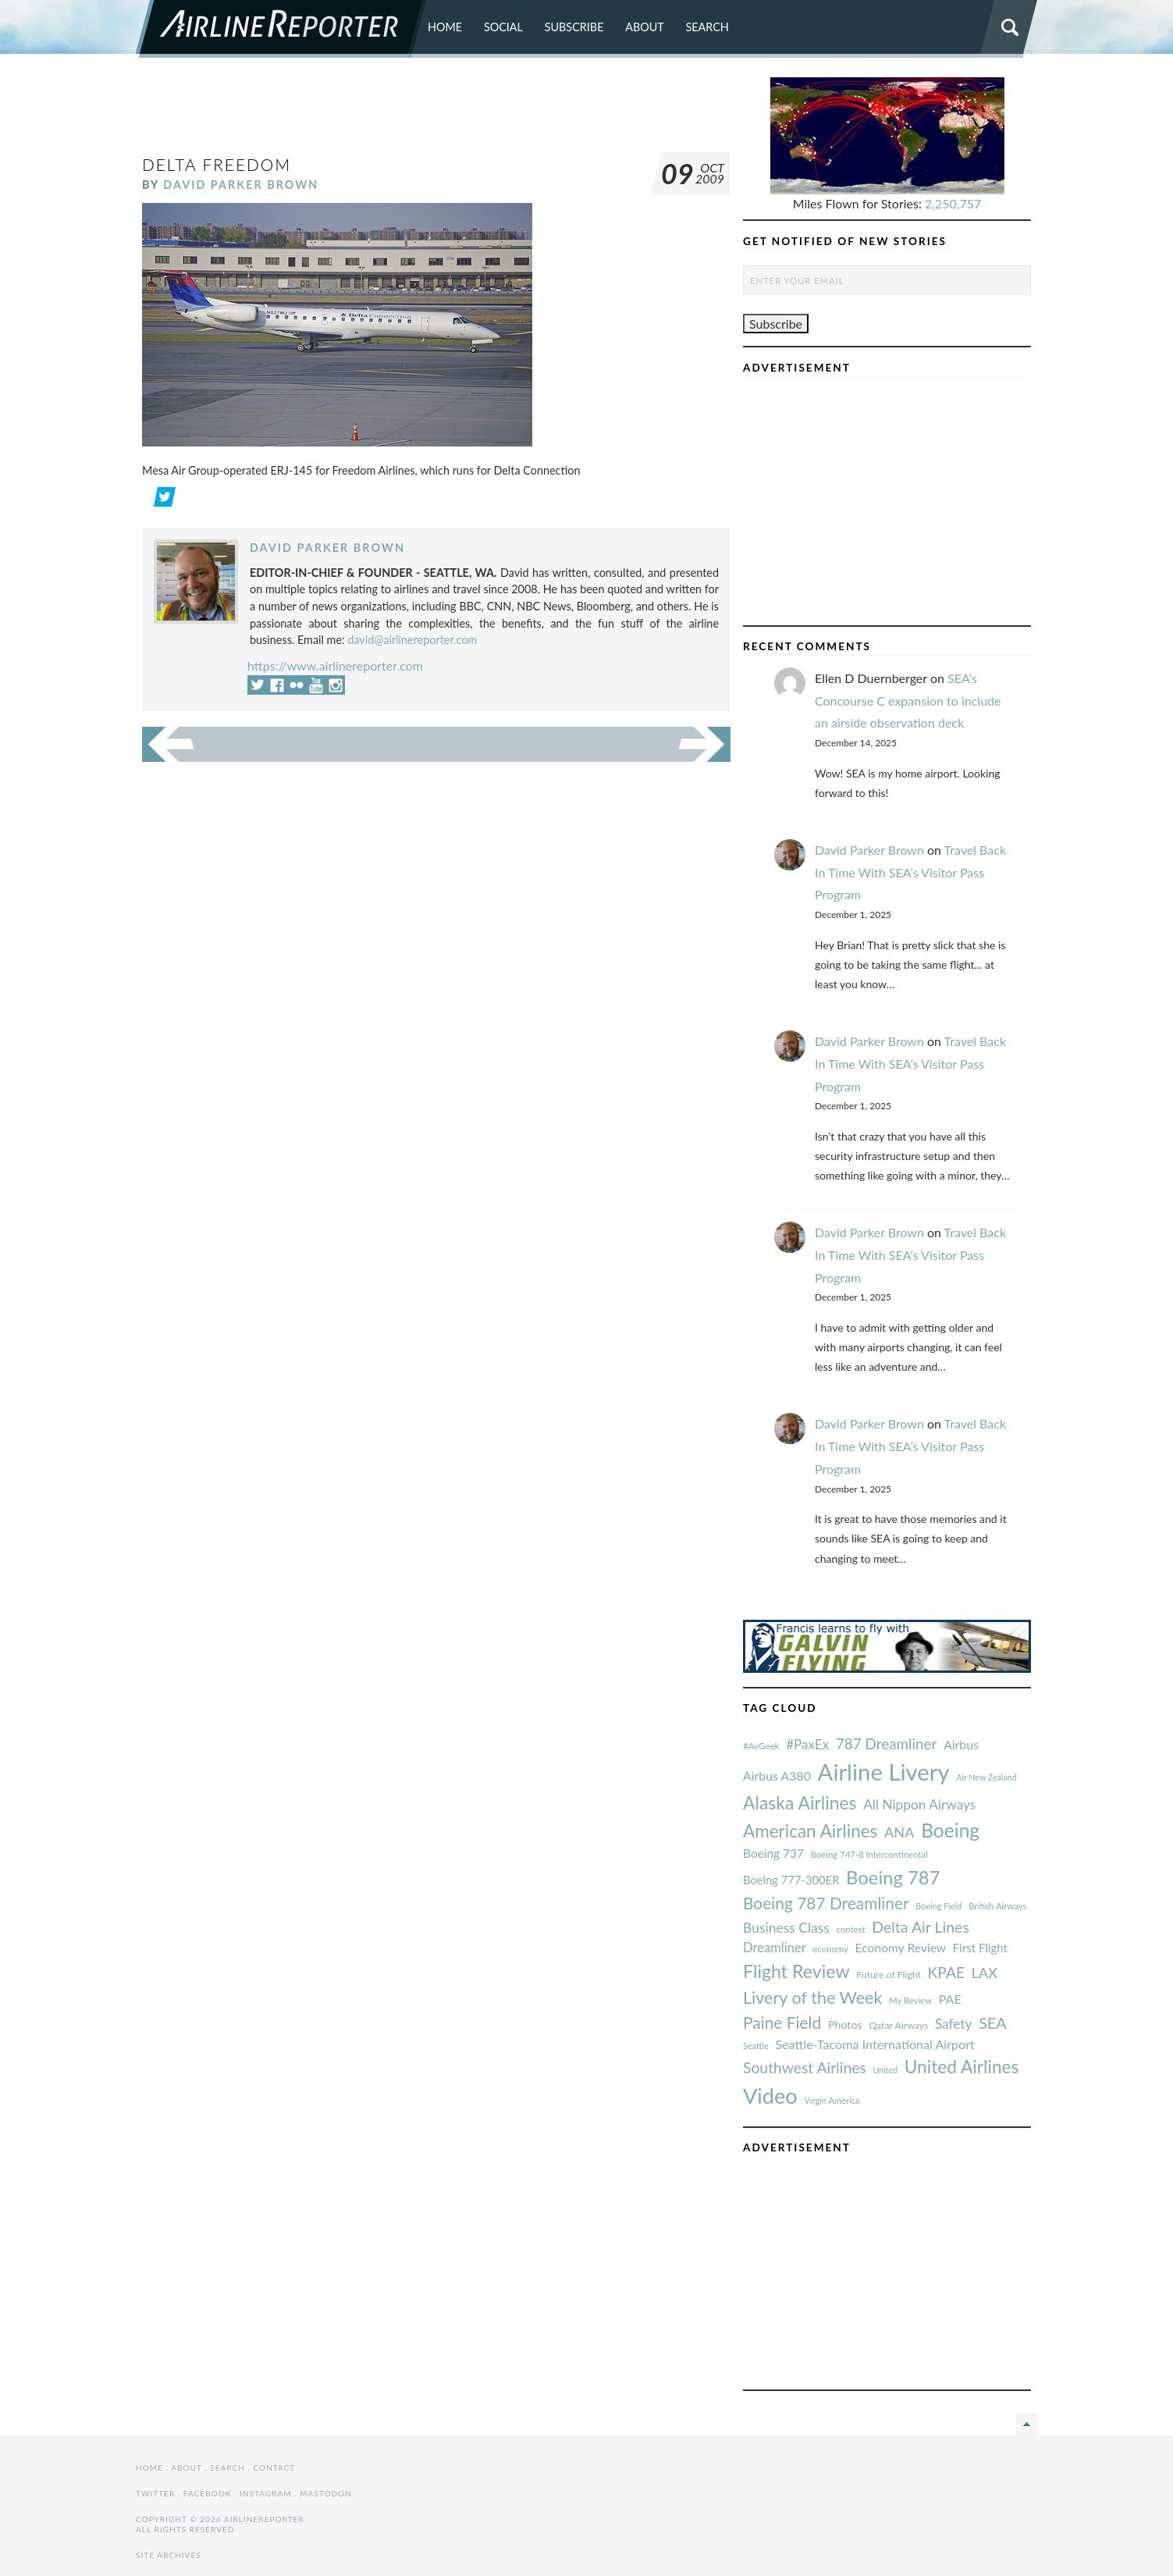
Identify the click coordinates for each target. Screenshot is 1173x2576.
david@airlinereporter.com (412, 639)
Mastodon (326, 2493)
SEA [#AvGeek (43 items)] (993, 2022)
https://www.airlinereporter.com (335, 665)
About (644, 27)
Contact (275, 2467)
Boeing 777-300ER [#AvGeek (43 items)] (791, 1880)
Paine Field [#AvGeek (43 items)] (782, 2022)
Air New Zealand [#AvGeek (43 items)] (986, 1777)
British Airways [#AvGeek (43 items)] (997, 1906)
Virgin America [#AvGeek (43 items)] (831, 2100)
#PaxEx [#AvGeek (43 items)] (807, 1744)
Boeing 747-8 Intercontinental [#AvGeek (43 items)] (869, 1854)
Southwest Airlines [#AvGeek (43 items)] (804, 2067)
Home (445, 27)
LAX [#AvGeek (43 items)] (984, 1972)
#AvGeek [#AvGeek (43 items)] (761, 1746)
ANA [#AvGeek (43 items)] (899, 1832)
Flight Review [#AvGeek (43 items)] (796, 1971)
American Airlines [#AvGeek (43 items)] (810, 1830)
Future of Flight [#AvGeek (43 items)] (888, 1974)
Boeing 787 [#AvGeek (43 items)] (893, 1877)
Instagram (266, 2493)
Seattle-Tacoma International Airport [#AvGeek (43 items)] (875, 2044)
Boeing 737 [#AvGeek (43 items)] (773, 1853)
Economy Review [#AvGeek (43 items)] (901, 1948)
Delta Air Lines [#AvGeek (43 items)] (920, 1927)
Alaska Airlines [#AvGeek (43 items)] (799, 1802)
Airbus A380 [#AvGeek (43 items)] (777, 1775)
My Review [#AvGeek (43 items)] (910, 2000)
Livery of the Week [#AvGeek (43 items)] (812, 1997)
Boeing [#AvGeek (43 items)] (950, 1830)
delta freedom (216, 164)
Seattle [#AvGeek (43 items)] (756, 2046)
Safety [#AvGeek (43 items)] (953, 2024)
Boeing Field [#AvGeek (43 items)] (938, 1906)
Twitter (155, 2493)
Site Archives (168, 2555)
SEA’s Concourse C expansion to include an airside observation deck (908, 701)
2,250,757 (953, 203)
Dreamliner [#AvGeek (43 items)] (774, 1947)
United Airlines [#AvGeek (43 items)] (962, 2066)
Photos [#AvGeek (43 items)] (845, 2024)
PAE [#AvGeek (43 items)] (950, 1998)
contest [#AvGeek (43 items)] (851, 1929)
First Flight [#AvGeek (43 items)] (980, 1948)
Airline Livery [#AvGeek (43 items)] (884, 1771)
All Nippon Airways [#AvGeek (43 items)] (919, 1804)
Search (706, 27)
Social (503, 27)
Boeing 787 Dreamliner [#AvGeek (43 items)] (826, 1902)
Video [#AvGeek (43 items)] (770, 2095)
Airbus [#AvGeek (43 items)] (961, 1744)
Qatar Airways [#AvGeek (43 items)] (898, 2025)
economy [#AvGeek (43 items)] (830, 1949)
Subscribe (574, 27)
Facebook (207, 2493)
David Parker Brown (240, 184)
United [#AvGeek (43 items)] (885, 2070)
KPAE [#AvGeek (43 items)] (946, 1972)
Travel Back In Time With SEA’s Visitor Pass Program (910, 872)
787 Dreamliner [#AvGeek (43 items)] (886, 1743)
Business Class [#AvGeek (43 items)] (786, 1928)
